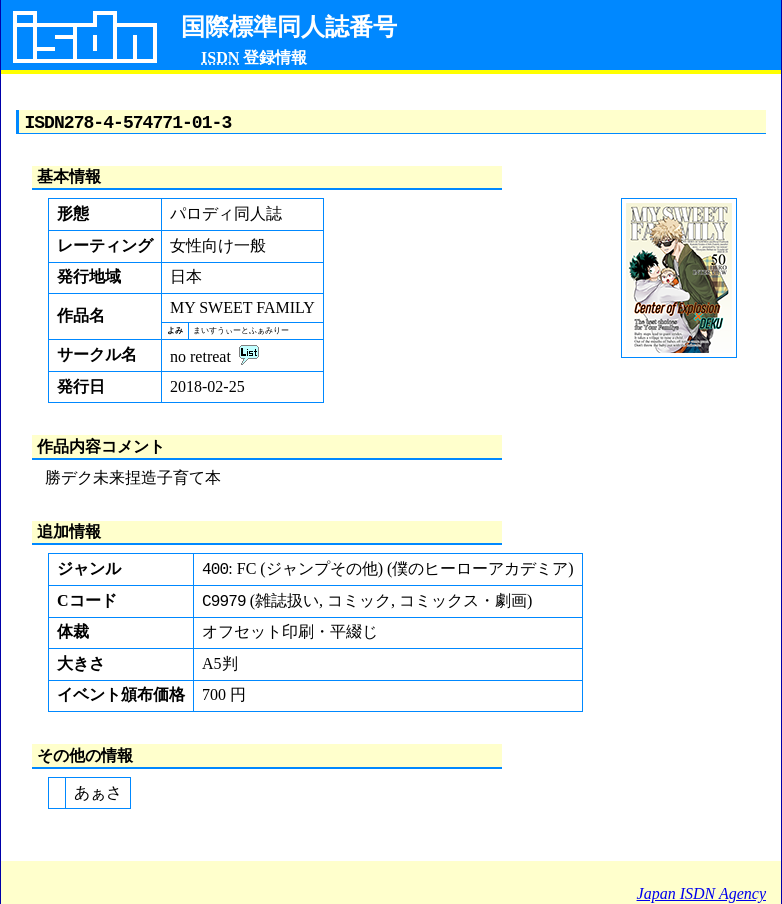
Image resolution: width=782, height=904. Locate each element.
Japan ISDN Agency (701, 893)
